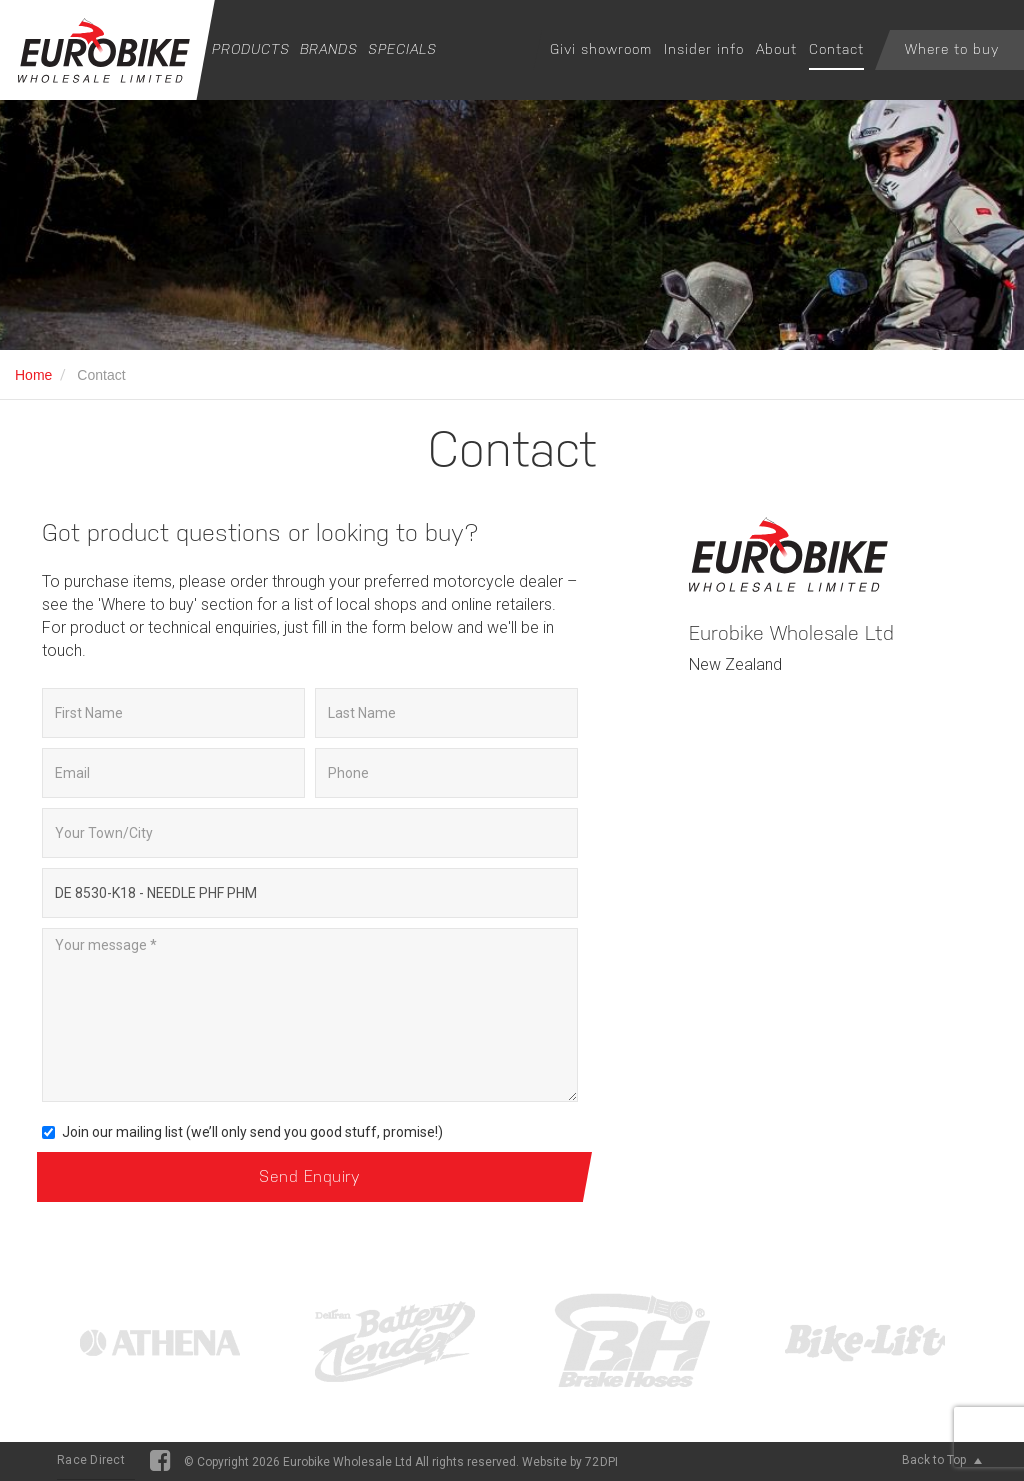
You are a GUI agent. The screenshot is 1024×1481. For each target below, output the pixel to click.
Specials (402, 49)
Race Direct (91, 1460)
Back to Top (942, 1460)
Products (251, 49)
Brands (329, 49)
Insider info (704, 49)
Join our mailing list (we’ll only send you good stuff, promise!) (242, 1132)
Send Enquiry (309, 1176)
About (776, 49)
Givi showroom (601, 49)
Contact (836, 49)
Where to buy (952, 49)
